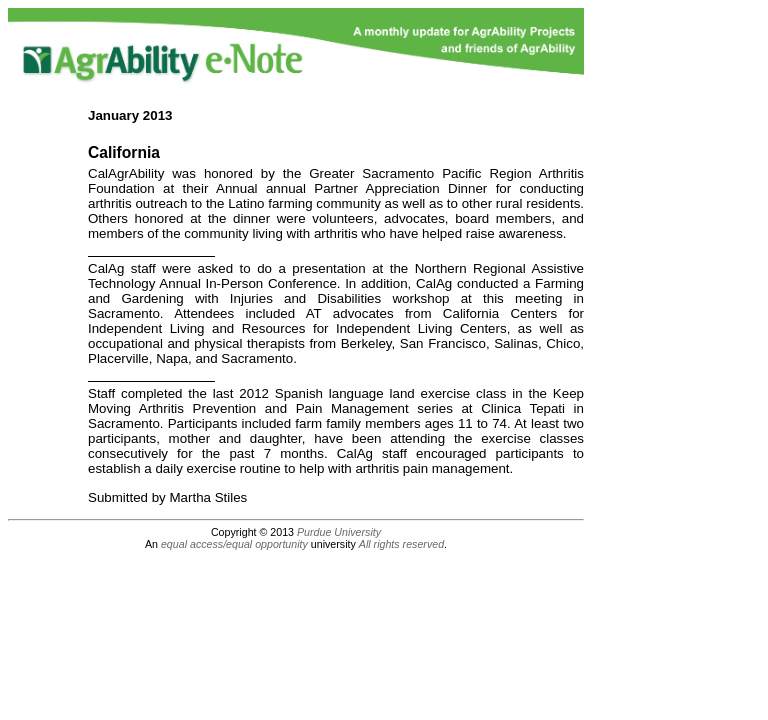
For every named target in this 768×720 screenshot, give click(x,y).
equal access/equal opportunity (234, 544)
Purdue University (339, 532)
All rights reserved (401, 544)
